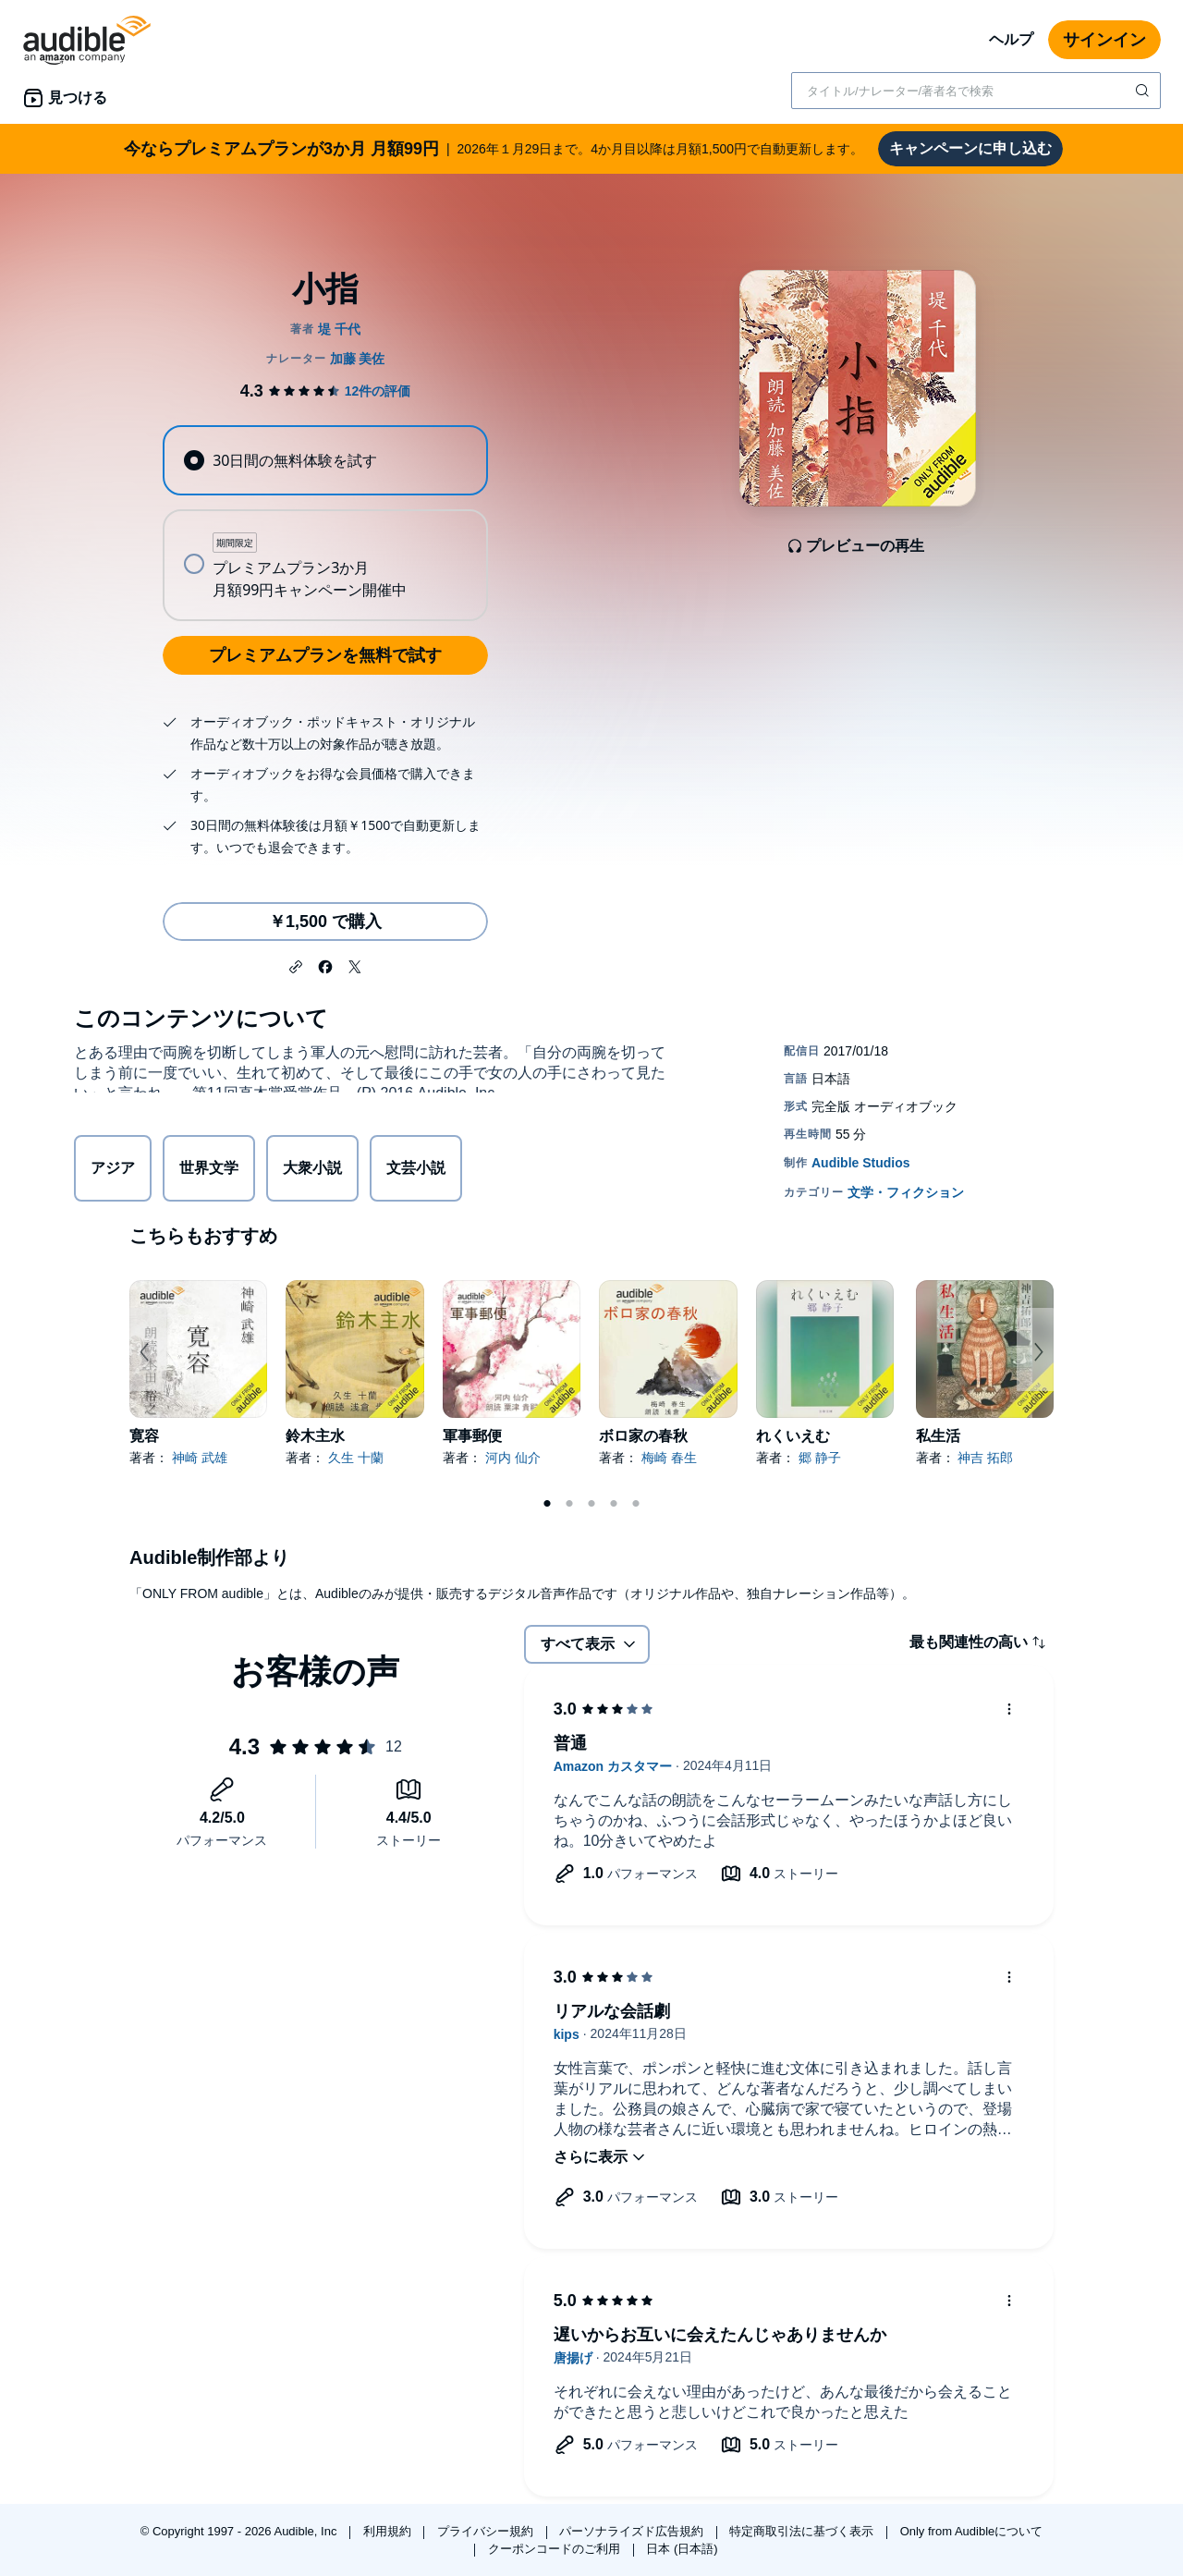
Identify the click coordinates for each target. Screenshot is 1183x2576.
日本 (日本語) (681, 2549)
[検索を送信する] (1144, 90)
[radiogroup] (325, 523)
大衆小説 (312, 1170)
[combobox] (976, 90)
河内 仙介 (513, 1457)
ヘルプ (1011, 39)
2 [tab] (569, 1504)
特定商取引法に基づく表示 (803, 2531)
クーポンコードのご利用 (556, 2549)
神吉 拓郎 (985, 1457)
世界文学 (208, 1170)
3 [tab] (591, 1504)
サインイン (1104, 40)
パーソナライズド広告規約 (633, 2531)
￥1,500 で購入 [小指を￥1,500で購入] (325, 921)
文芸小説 (415, 1170)
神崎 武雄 (199, 1457)
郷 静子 (820, 1457)
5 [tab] (636, 1504)
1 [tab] (547, 1504)
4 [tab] (613, 1504)
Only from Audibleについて (971, 2531)
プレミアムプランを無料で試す (325, 655)
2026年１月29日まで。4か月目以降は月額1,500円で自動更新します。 (493, 149)
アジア (113, 1170)
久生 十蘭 (356, 1457)
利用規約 (389, 2531)
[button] (295, 965)
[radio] (325, 460)
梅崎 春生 (669, 1457)
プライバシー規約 (487, 2531)
